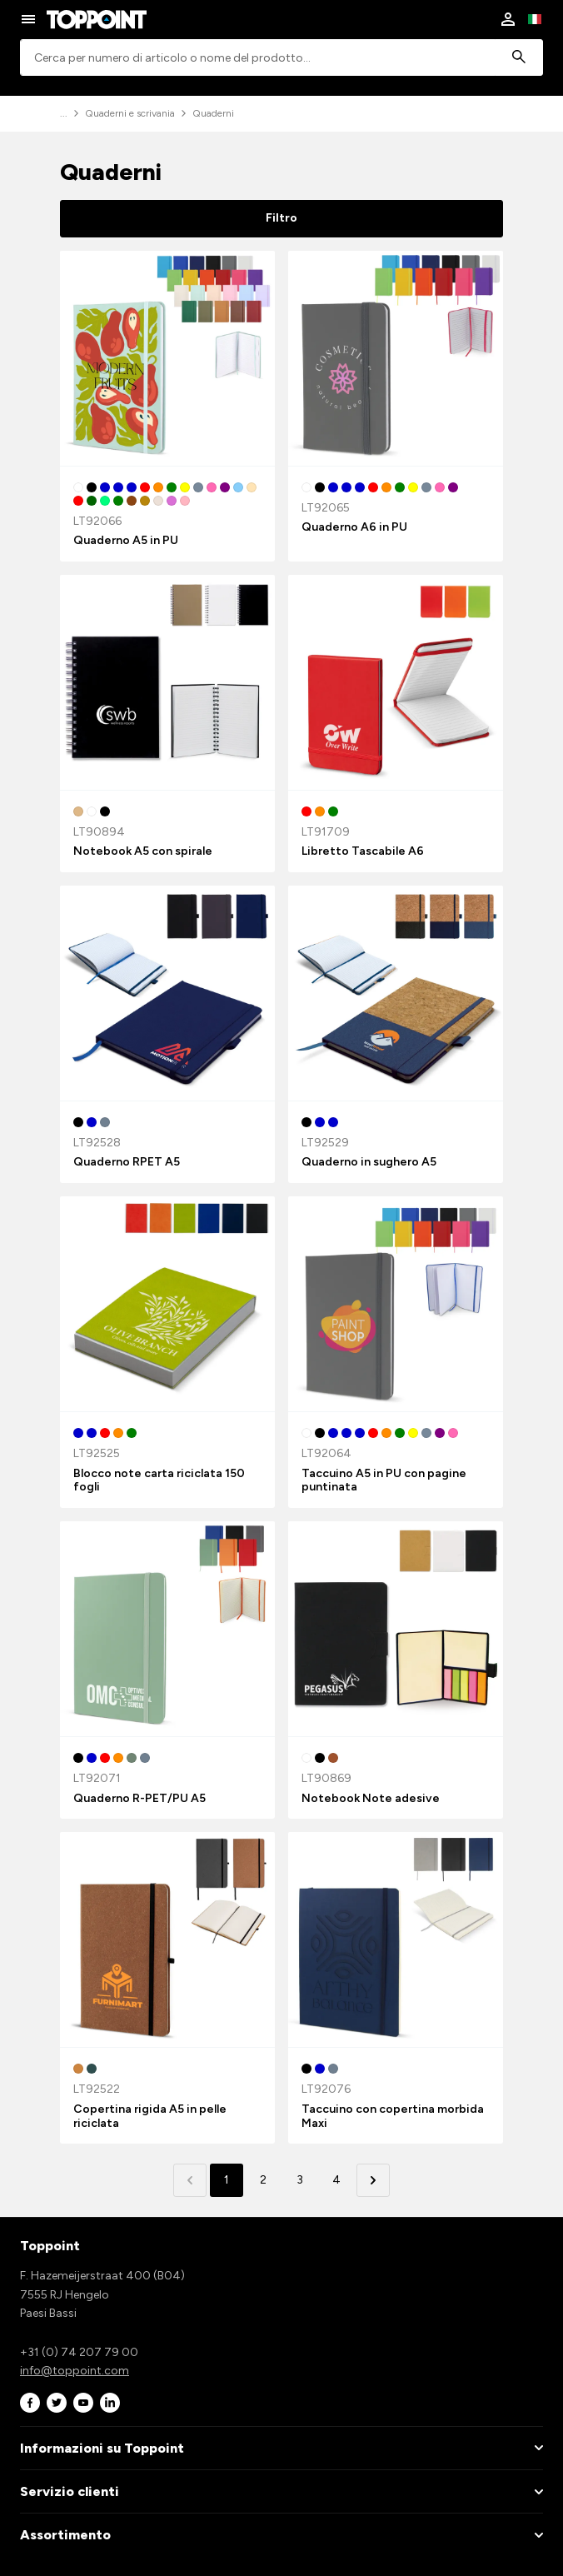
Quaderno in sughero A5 (368, 1162)
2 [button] (263, 2180)
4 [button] (336, 2180)
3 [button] (299, 2180)
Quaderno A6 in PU (354, 527)
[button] (373, 2180)
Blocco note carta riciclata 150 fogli (159, 1480)
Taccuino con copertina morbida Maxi (392, 2116)
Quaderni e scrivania (130, 113)
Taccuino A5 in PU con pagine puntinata (383, 1480)
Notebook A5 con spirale (142, 851)
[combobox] (281, 58)
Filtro (281, 218)
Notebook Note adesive (370, 1798)
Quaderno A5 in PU (125, 540)
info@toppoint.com (74, 2371)
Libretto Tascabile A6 (362, 851)
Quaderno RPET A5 (126, 1162)
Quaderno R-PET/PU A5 (139, 1798)
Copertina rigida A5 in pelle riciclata (150, 2116)
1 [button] (226, 2180)
